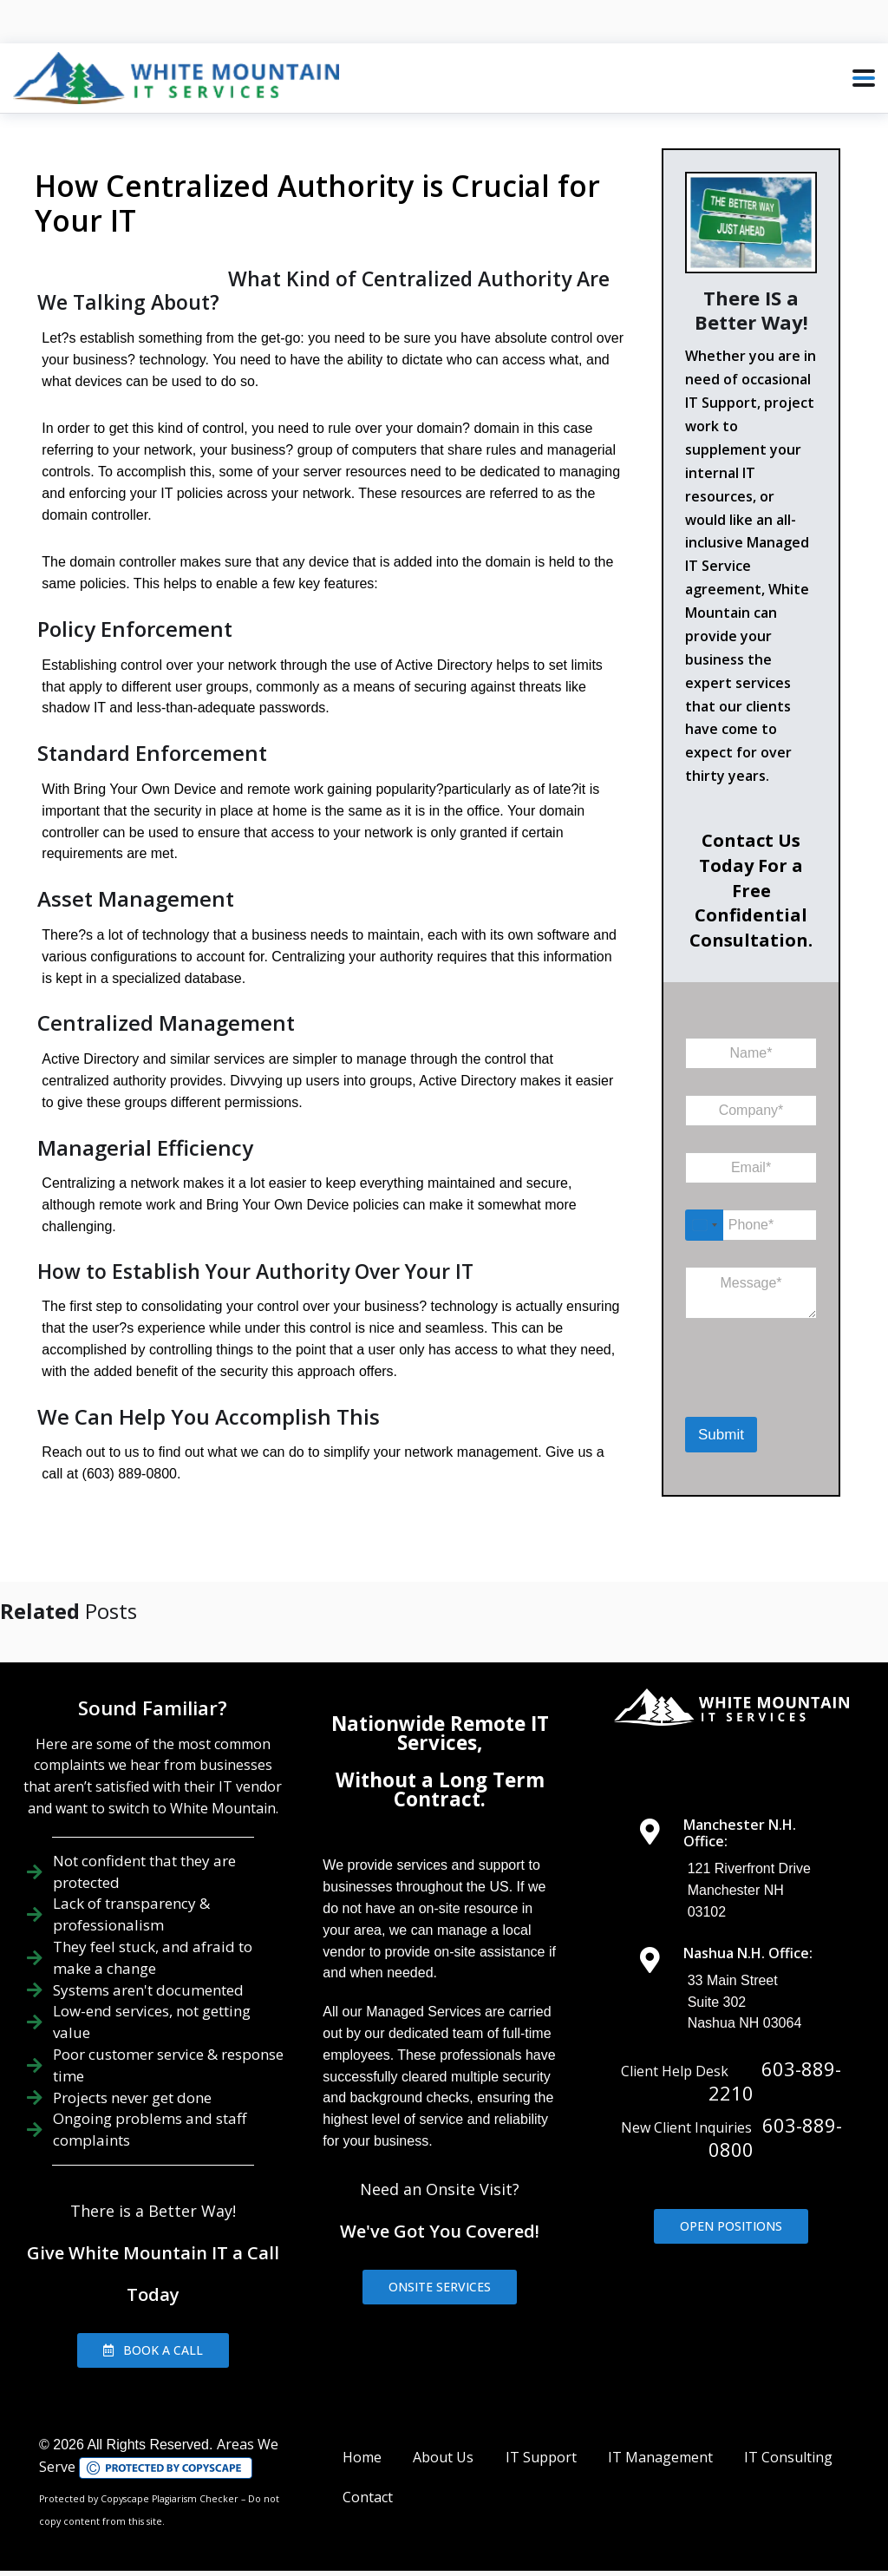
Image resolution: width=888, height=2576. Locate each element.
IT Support (541, 2435)
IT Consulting (788, 2435)
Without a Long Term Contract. (440, 1768)
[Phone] (751, 1225)
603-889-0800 (775, 2115)
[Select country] (704, 1225)
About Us (443, 2435)
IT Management (660, 2435)
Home (362, 2435)
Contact (368, 2475)
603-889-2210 (774, 2059)
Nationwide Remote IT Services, (440, 1711)
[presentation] (775, 1393)
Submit (721, 1434)
